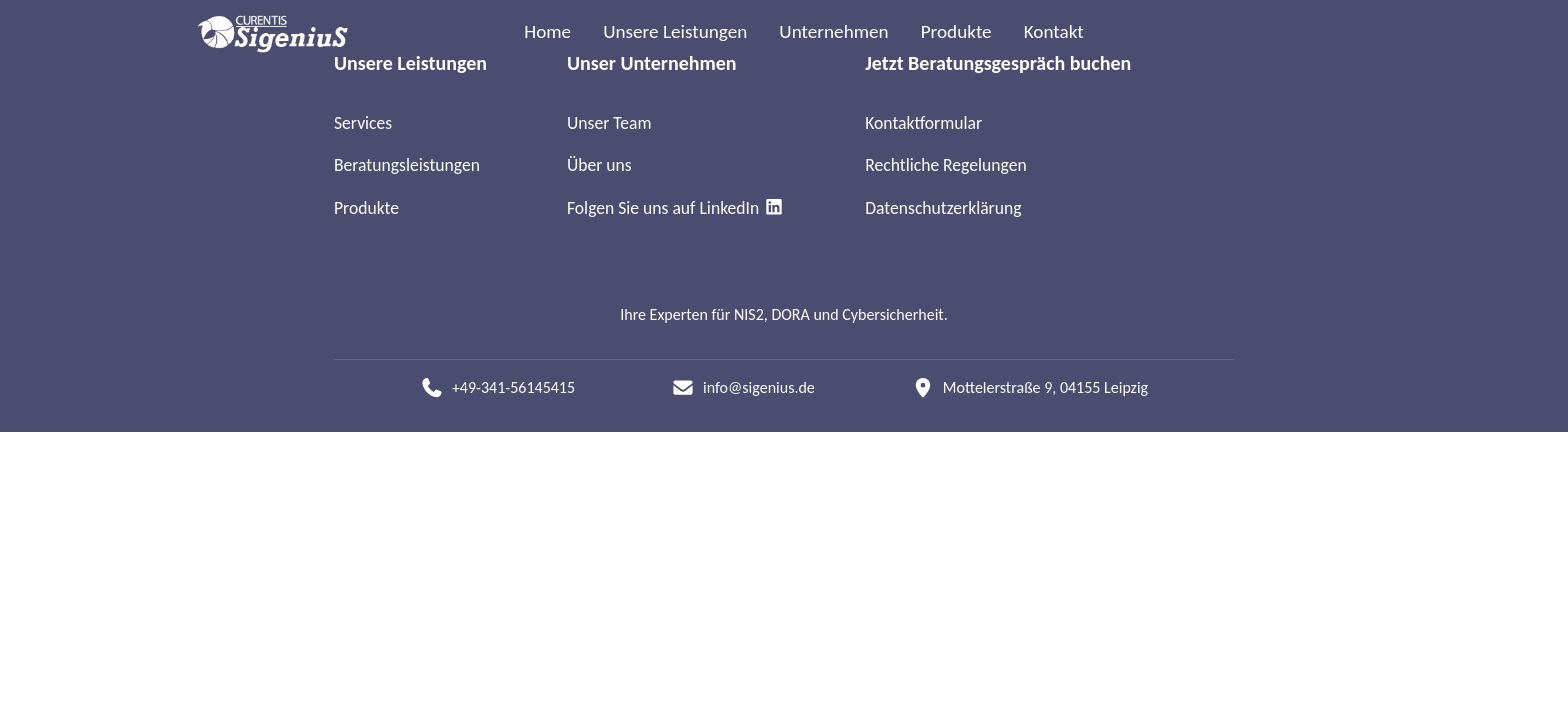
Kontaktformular (923, 123)
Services (363, 123)
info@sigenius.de (759, 387)
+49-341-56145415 (513, 387)
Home (547, 31)
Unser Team (609, 123)
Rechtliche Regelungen (945, 165)
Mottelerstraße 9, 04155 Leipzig (1045, 387)
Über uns (599, 165)
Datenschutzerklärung (943, 208)
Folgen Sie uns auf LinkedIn (676, 208)
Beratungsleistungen (407, 165)
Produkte (956, 31)
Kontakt (1054, 31)
